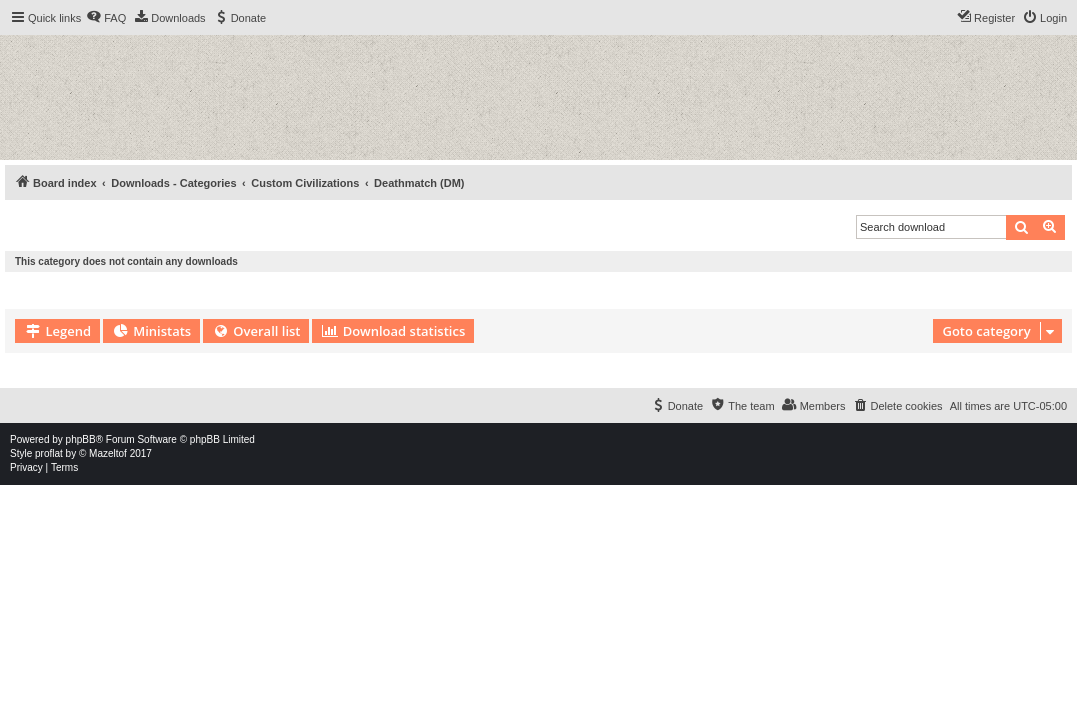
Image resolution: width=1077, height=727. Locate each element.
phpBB (81, 439)
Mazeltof (108, 453)
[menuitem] (106, 18)
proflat (49, 453)
